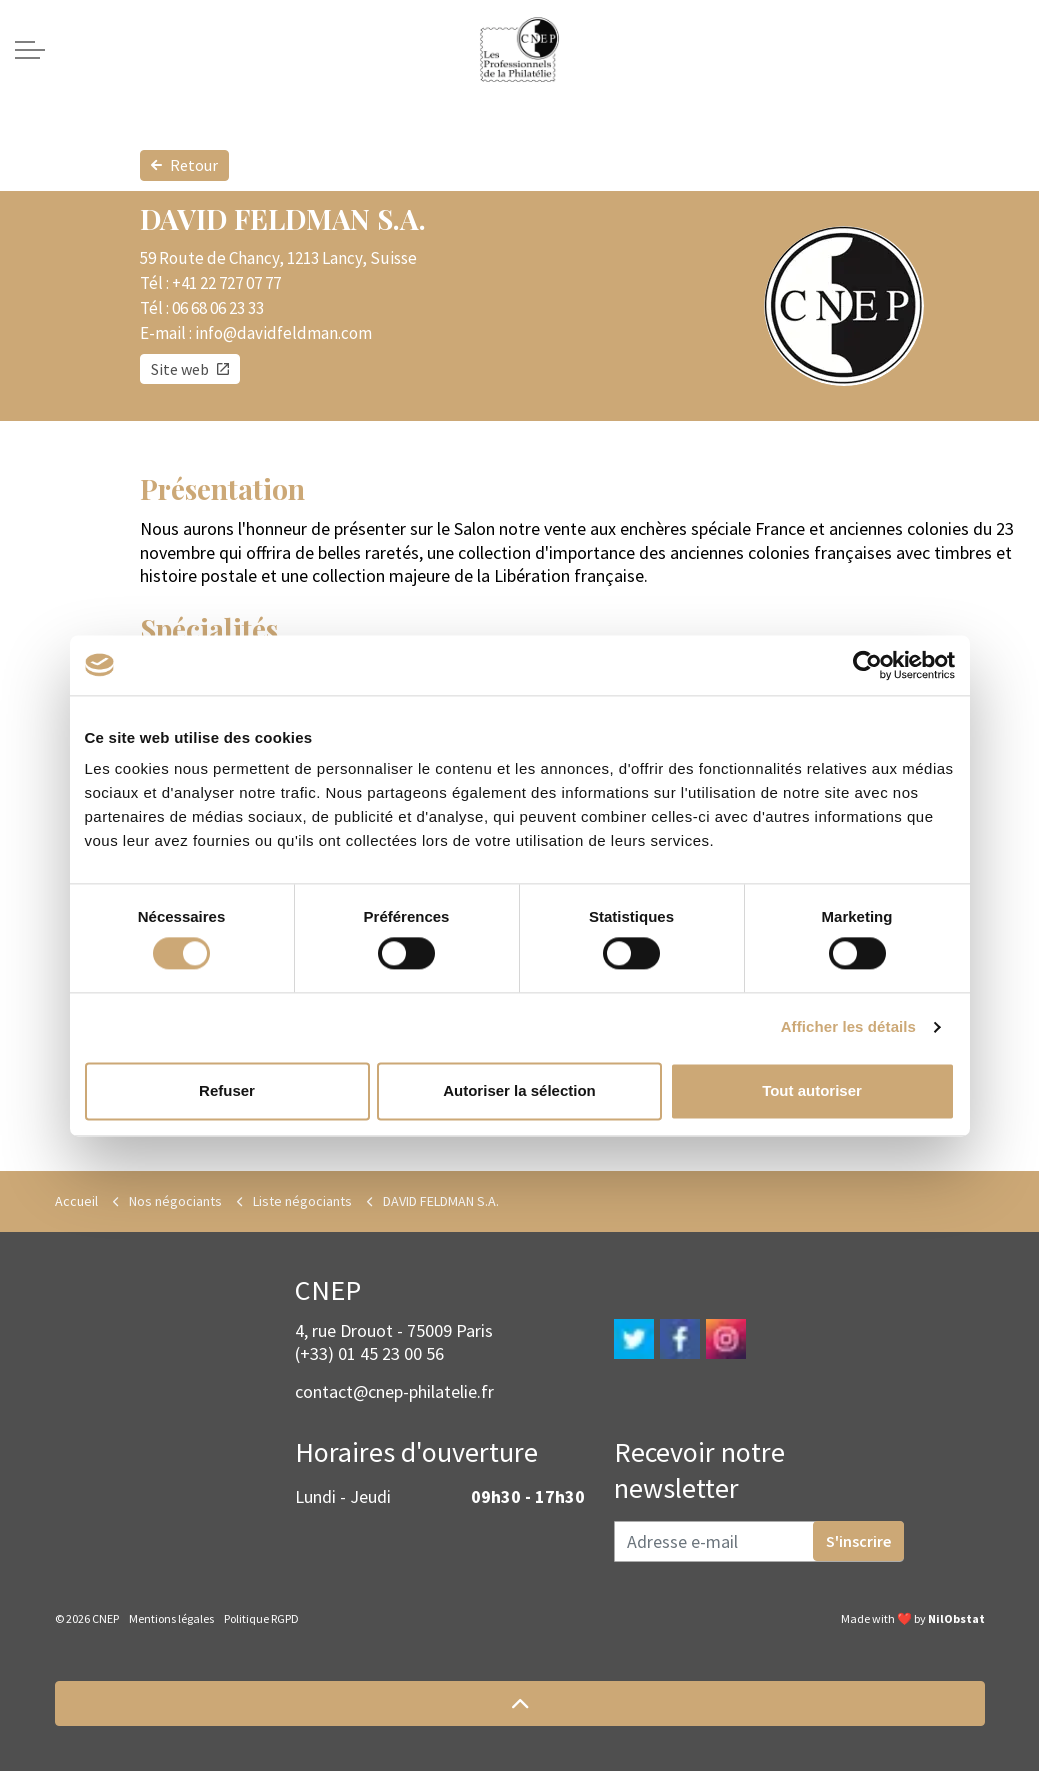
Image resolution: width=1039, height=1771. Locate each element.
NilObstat (956, 1618)
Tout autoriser (812, 1090)
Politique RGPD (261, 1618)
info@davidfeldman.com (283, 333)
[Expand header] (30, 50)
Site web (190, 369)
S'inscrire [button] (858, 1541)
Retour (184, 165)
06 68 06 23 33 (218, 308)
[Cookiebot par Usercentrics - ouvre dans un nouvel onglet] (867, 665)
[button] (520, 1703)
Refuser (227, 1090)
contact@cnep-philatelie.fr (394, 1391)
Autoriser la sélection (519, 1090)
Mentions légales (171, 1618)
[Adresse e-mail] (759, 1541)
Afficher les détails (848, 1027)
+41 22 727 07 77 (226, 283)
